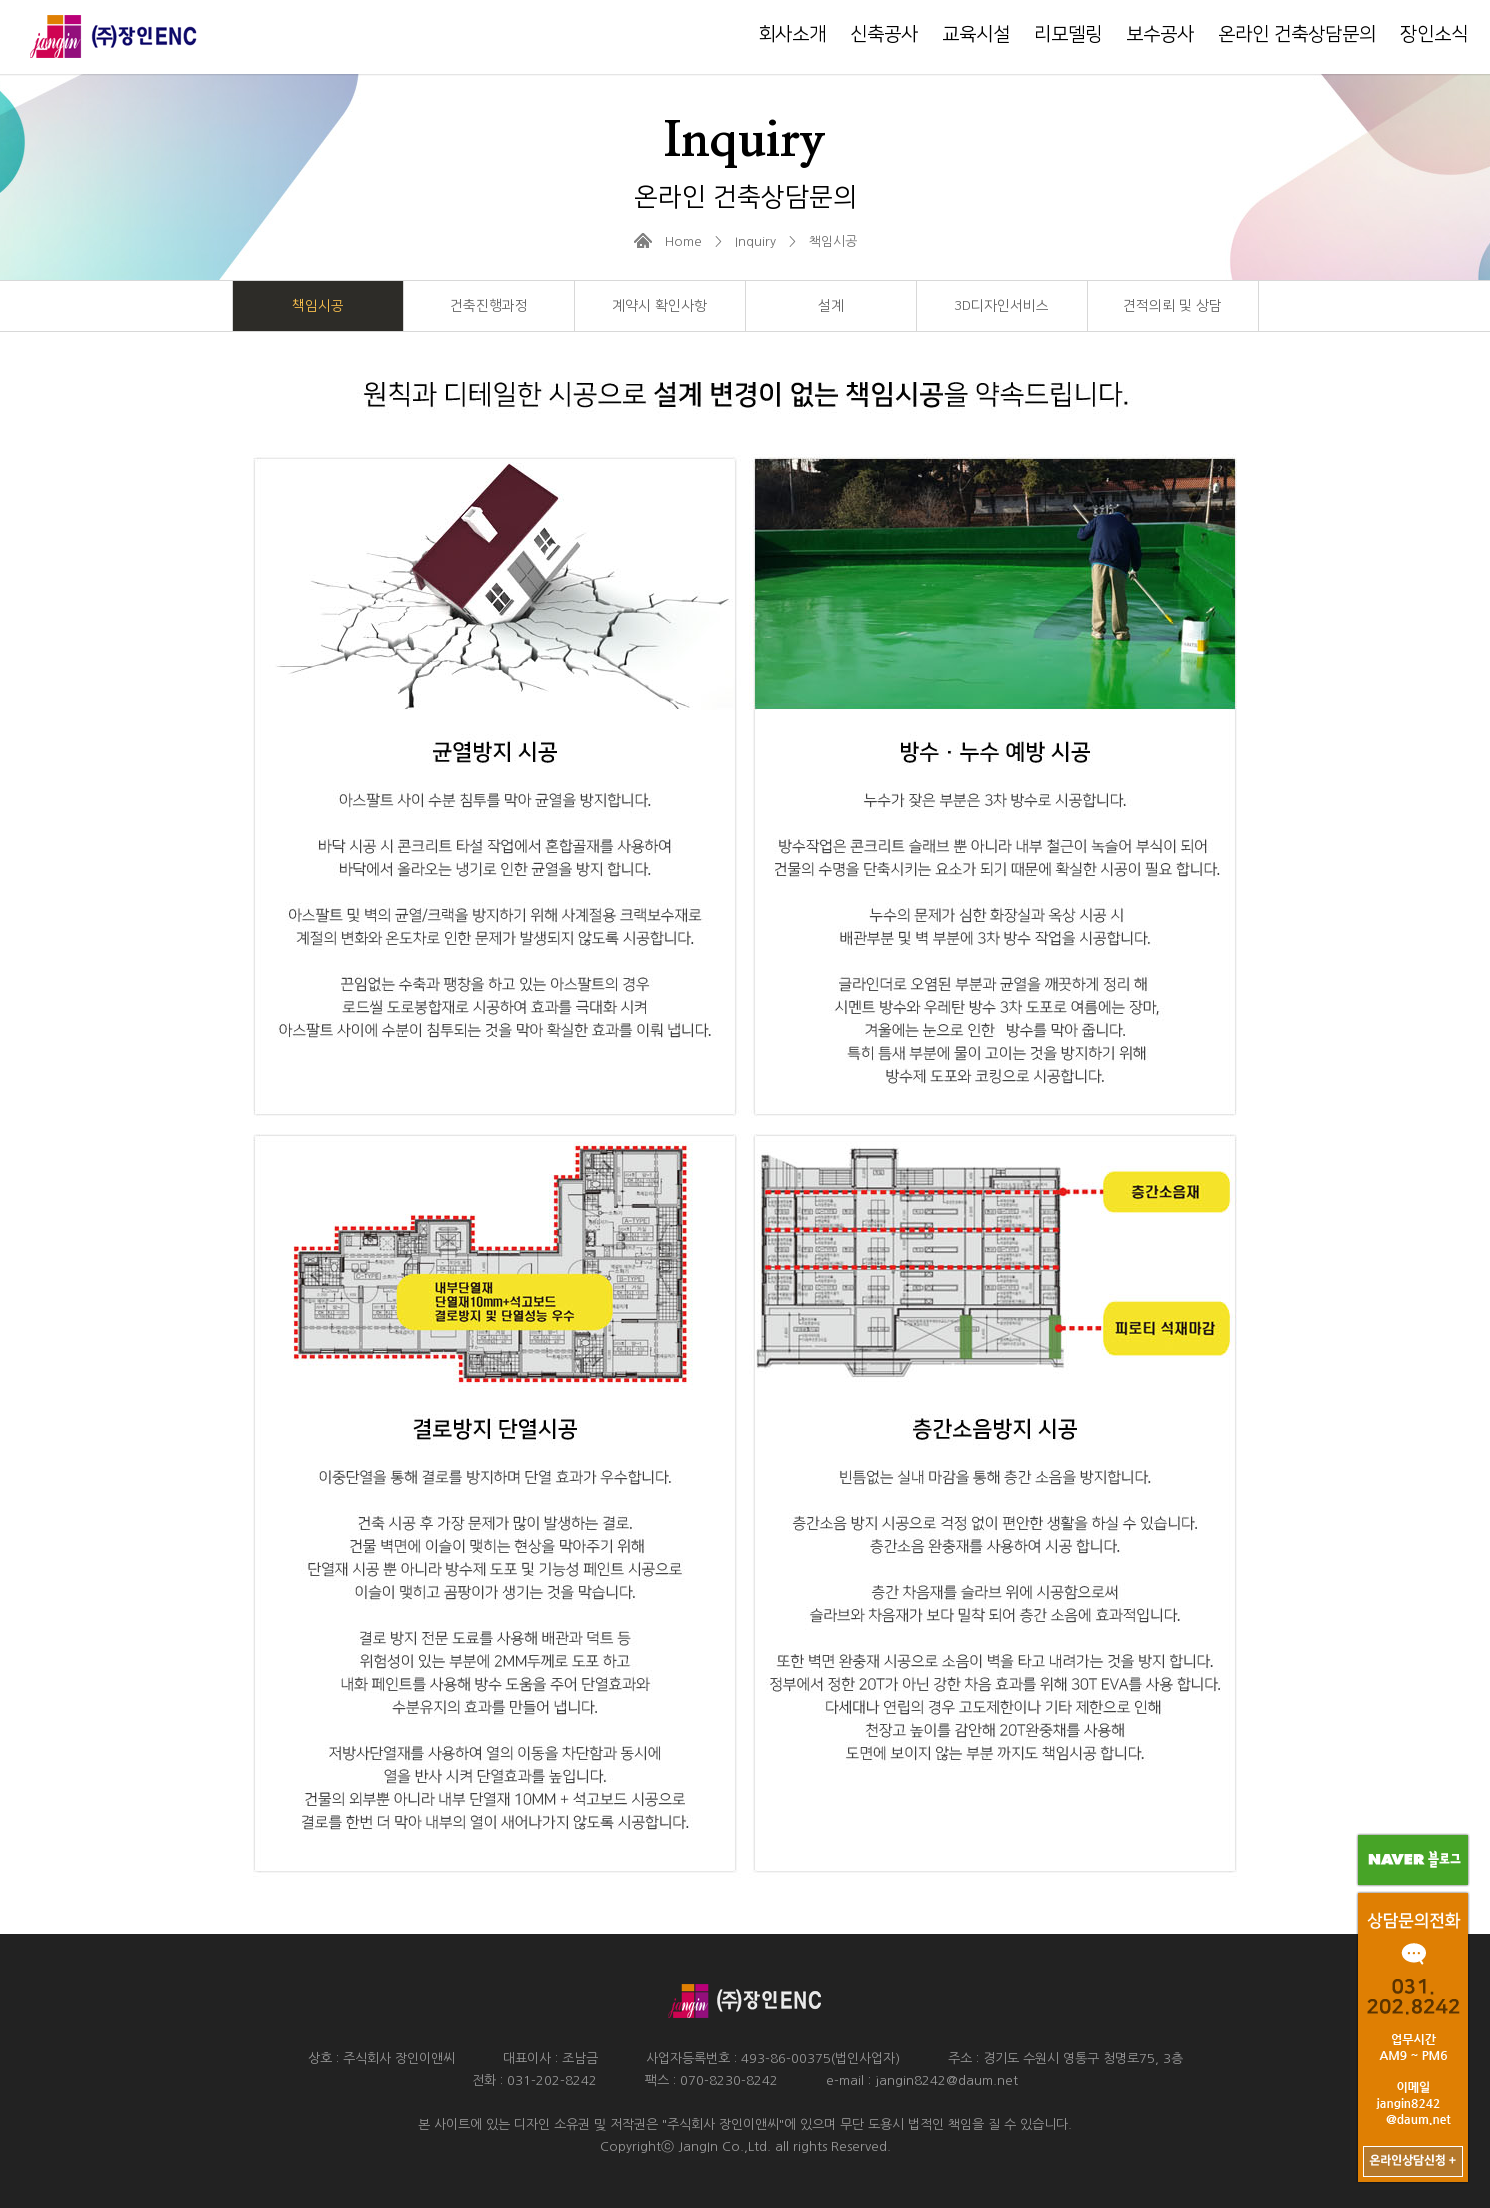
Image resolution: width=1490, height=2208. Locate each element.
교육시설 (976, 34)
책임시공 (318, 306)
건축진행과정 (489, 306)
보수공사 (1160, 34)
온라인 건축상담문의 (1297, 34)
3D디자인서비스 (1001, 306)
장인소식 (1434, 34)
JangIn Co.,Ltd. (724, 2146)
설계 (831, 306)
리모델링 (1068, 34)
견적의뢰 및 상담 (1172, 306)
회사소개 (792, 34)
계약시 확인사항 (659, 306)
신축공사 (884, 34)
